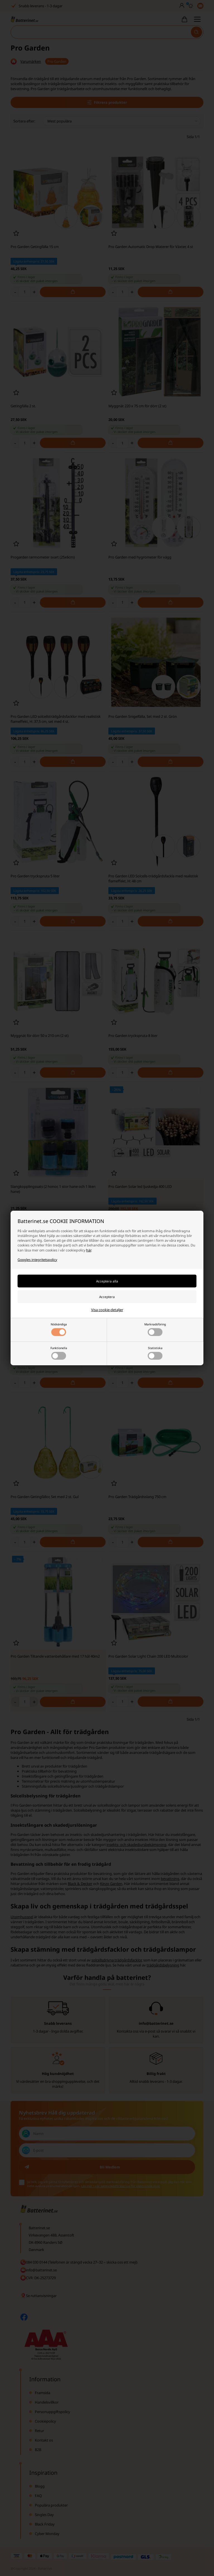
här (88, 1250)
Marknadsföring (155, 1329)
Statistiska (155, 1353)
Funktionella (58, 1353)
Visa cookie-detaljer (107, 1309)
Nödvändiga (59, 1329)
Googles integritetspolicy (37, 1259)
